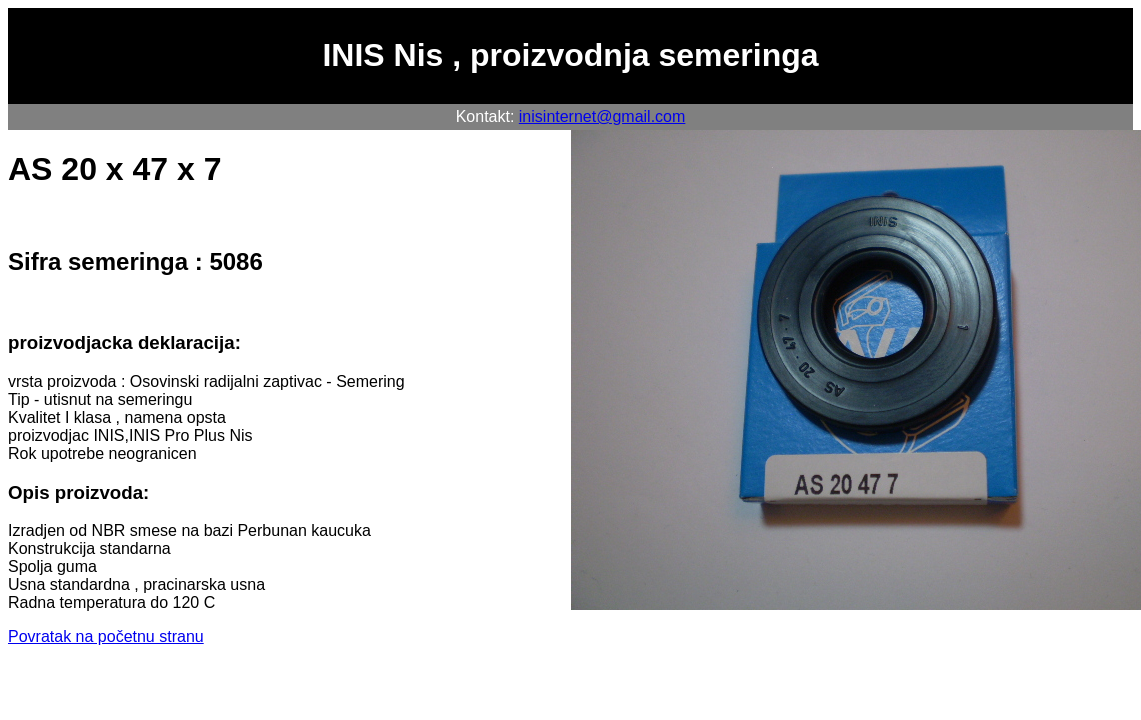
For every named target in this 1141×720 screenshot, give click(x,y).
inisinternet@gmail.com (602, 116)
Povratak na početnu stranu (106, 636)
